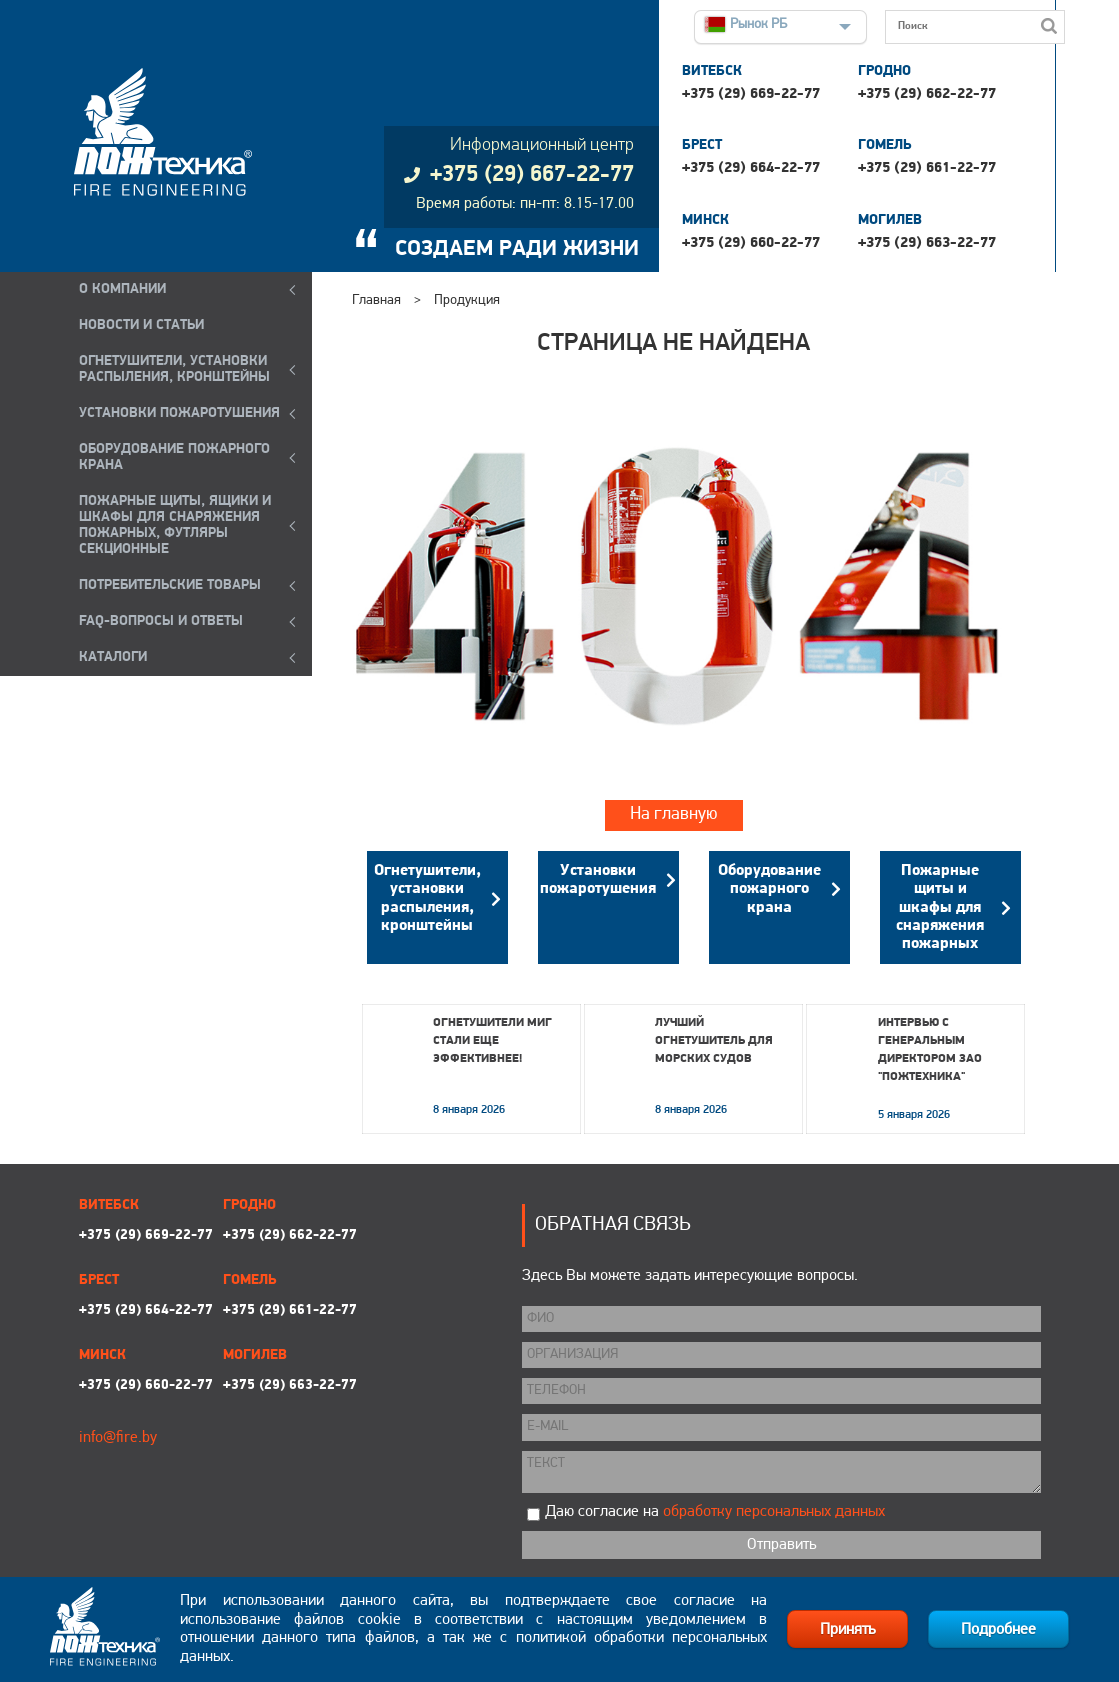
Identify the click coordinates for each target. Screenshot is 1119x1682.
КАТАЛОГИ (113, 657)
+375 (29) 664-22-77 (751, 168)
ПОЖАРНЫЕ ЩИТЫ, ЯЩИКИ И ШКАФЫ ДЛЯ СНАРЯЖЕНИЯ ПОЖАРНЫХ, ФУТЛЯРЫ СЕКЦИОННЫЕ (175, 525)
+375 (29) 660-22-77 (751, 243)
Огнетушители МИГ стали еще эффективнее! (492, 1041)
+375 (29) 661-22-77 (927, 168)
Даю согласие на (715, 1512)
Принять (847, 1630)
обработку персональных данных (774, 1512)
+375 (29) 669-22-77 (751, 94)
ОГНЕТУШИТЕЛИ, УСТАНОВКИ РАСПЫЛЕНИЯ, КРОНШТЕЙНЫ (174, 369)
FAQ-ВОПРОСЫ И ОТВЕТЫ (161, 621)
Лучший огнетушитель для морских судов (714, 1041)
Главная (376, 300)
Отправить (781, 1545)
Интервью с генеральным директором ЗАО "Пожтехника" (930, 1050)
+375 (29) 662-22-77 (927, 94)
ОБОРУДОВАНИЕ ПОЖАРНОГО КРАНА (174, 457)
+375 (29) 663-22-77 (927, 243)
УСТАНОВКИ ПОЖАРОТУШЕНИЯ (179, 413)
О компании (122, 289)
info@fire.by (118, 1438)
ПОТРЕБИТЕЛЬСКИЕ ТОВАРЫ (170, 585)
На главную (674, 814)
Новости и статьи (141, 325)
